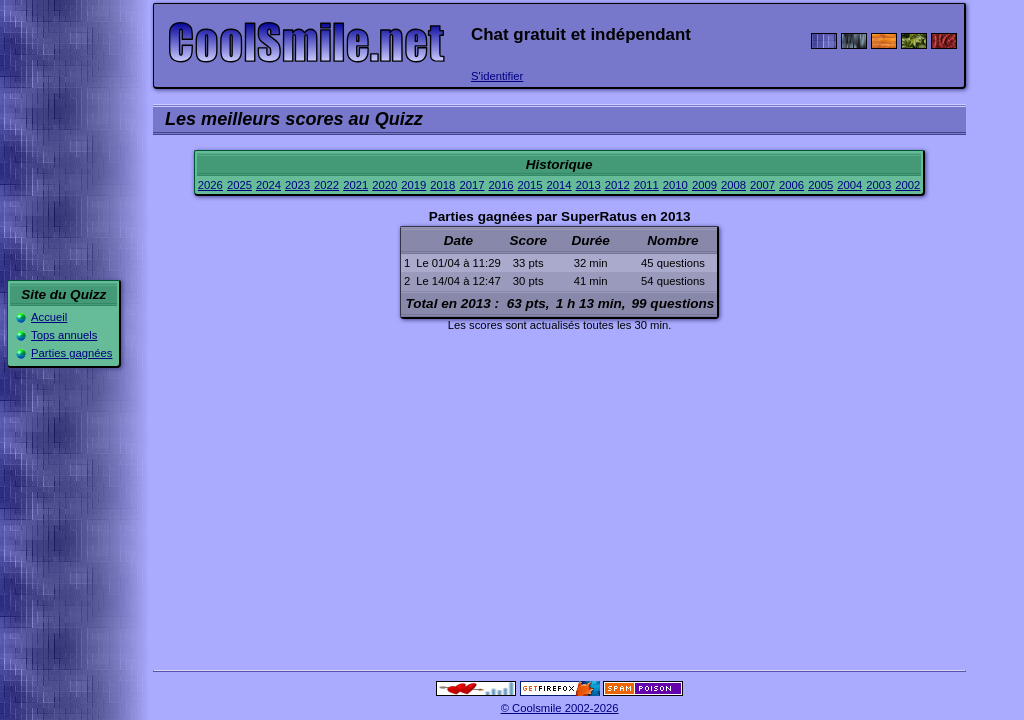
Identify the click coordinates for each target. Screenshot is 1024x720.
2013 (588, 185)
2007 (762, 185)
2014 (559, 185)
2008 (733, 185)
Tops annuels (64, 335)
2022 (326, 185)
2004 (849, 185)
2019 (413, 185)
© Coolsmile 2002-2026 (560, 708)
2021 (355, 185)
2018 (442, 185)
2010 (675, 185)
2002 (907, 185)
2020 (384, 185)
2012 (617, 185)
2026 (210, 185)
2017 (471, 185)
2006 (791, 185)
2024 (268, 185)
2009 (704, 185)
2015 (530, 185)
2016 (500, 185)
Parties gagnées (71, 353)
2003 (878, 185)
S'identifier (497, 76)
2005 (820, 185)
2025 (239, 185)
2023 (297, 185)
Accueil (49, 317)
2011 (646, 185)
